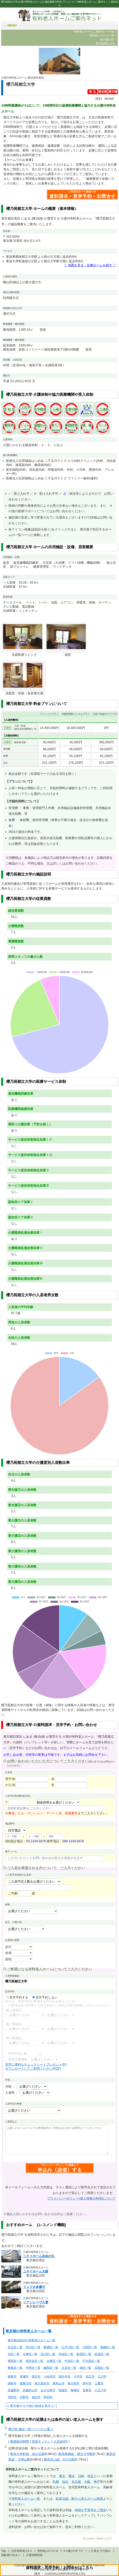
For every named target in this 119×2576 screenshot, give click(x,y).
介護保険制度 (34, 2555)
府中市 (87, 2383)
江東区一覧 (30, 2354)
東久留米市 (42, 2383)
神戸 (97, 2481)
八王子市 (100, 2390)
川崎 (81, 2476)
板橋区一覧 (51, 2347)
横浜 (71, 2476)
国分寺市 (65, 2376)
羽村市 (12, 2397)
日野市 (24, 2397)
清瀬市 (24, 2376)
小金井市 (50, 2376)
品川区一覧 (48, 2354)
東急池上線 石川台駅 (59, 2459)
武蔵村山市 (30, 2390)
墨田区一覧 (15, 2361)
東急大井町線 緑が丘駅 (27, 2454)
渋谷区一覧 (66, 2354)
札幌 (56, 2481)
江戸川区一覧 (70, 2347)
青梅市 (75, 2390)
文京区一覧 (68, 2367)
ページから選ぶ (30, 2429)
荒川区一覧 (33, 2347)
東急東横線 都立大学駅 (75, 2454)
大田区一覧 (89, 2347)
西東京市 (26, 2383)
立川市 (102, 2376)
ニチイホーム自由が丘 (39, 2256)
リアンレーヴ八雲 (35, 2302)
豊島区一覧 (15, 2367)
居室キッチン (41, 2441)
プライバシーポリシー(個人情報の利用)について (81, 2198)
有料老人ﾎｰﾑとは (47, 2550)
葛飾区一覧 (107, 2347)
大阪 (87, 2481)
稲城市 (63, 2390)
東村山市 (58, 2383)
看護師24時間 (19, 2441)
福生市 (36, 2397)
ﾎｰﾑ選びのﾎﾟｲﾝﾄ (73, 2550)
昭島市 (12, 2376)
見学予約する (17, 1997)
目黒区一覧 (101, 2367)
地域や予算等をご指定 (90, 2510)
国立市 (36, 2376)
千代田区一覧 (91, 2361)
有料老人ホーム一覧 (26, 2498)
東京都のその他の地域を (27, 2406)
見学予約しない (45, 1997)
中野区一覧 (33, 2367)
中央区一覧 (71, 2361)
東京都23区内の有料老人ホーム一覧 (31, 2340)
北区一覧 (14, 2354)
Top (3, 2550)
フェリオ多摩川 (34, 2287)
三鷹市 (99, 2383)
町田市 (48, 2397)
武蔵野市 (14, 2390)
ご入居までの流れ (99, 2550)
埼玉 (90, 2476)
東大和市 (73, 2383)
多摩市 (87, 2390)
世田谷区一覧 (34, 2361)
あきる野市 (48, 2390)
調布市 (12, 2383)
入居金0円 (60, 2441)
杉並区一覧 (101, 2354)
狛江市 (90, 2376)
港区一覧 (85, 2367)
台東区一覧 (53, 2361)
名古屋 (76, 2481)
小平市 (78, 2376)
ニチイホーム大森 (35, 2271)
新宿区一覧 (83, 2354)
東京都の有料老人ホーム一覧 (29, 2331)
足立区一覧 (15, 2347)
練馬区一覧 (51, 2367)
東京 (62, 2476)
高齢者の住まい (10, 2555)
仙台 (65, 2481)
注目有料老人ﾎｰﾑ (21, 2550)
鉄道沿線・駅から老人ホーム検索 (79, 2498)
